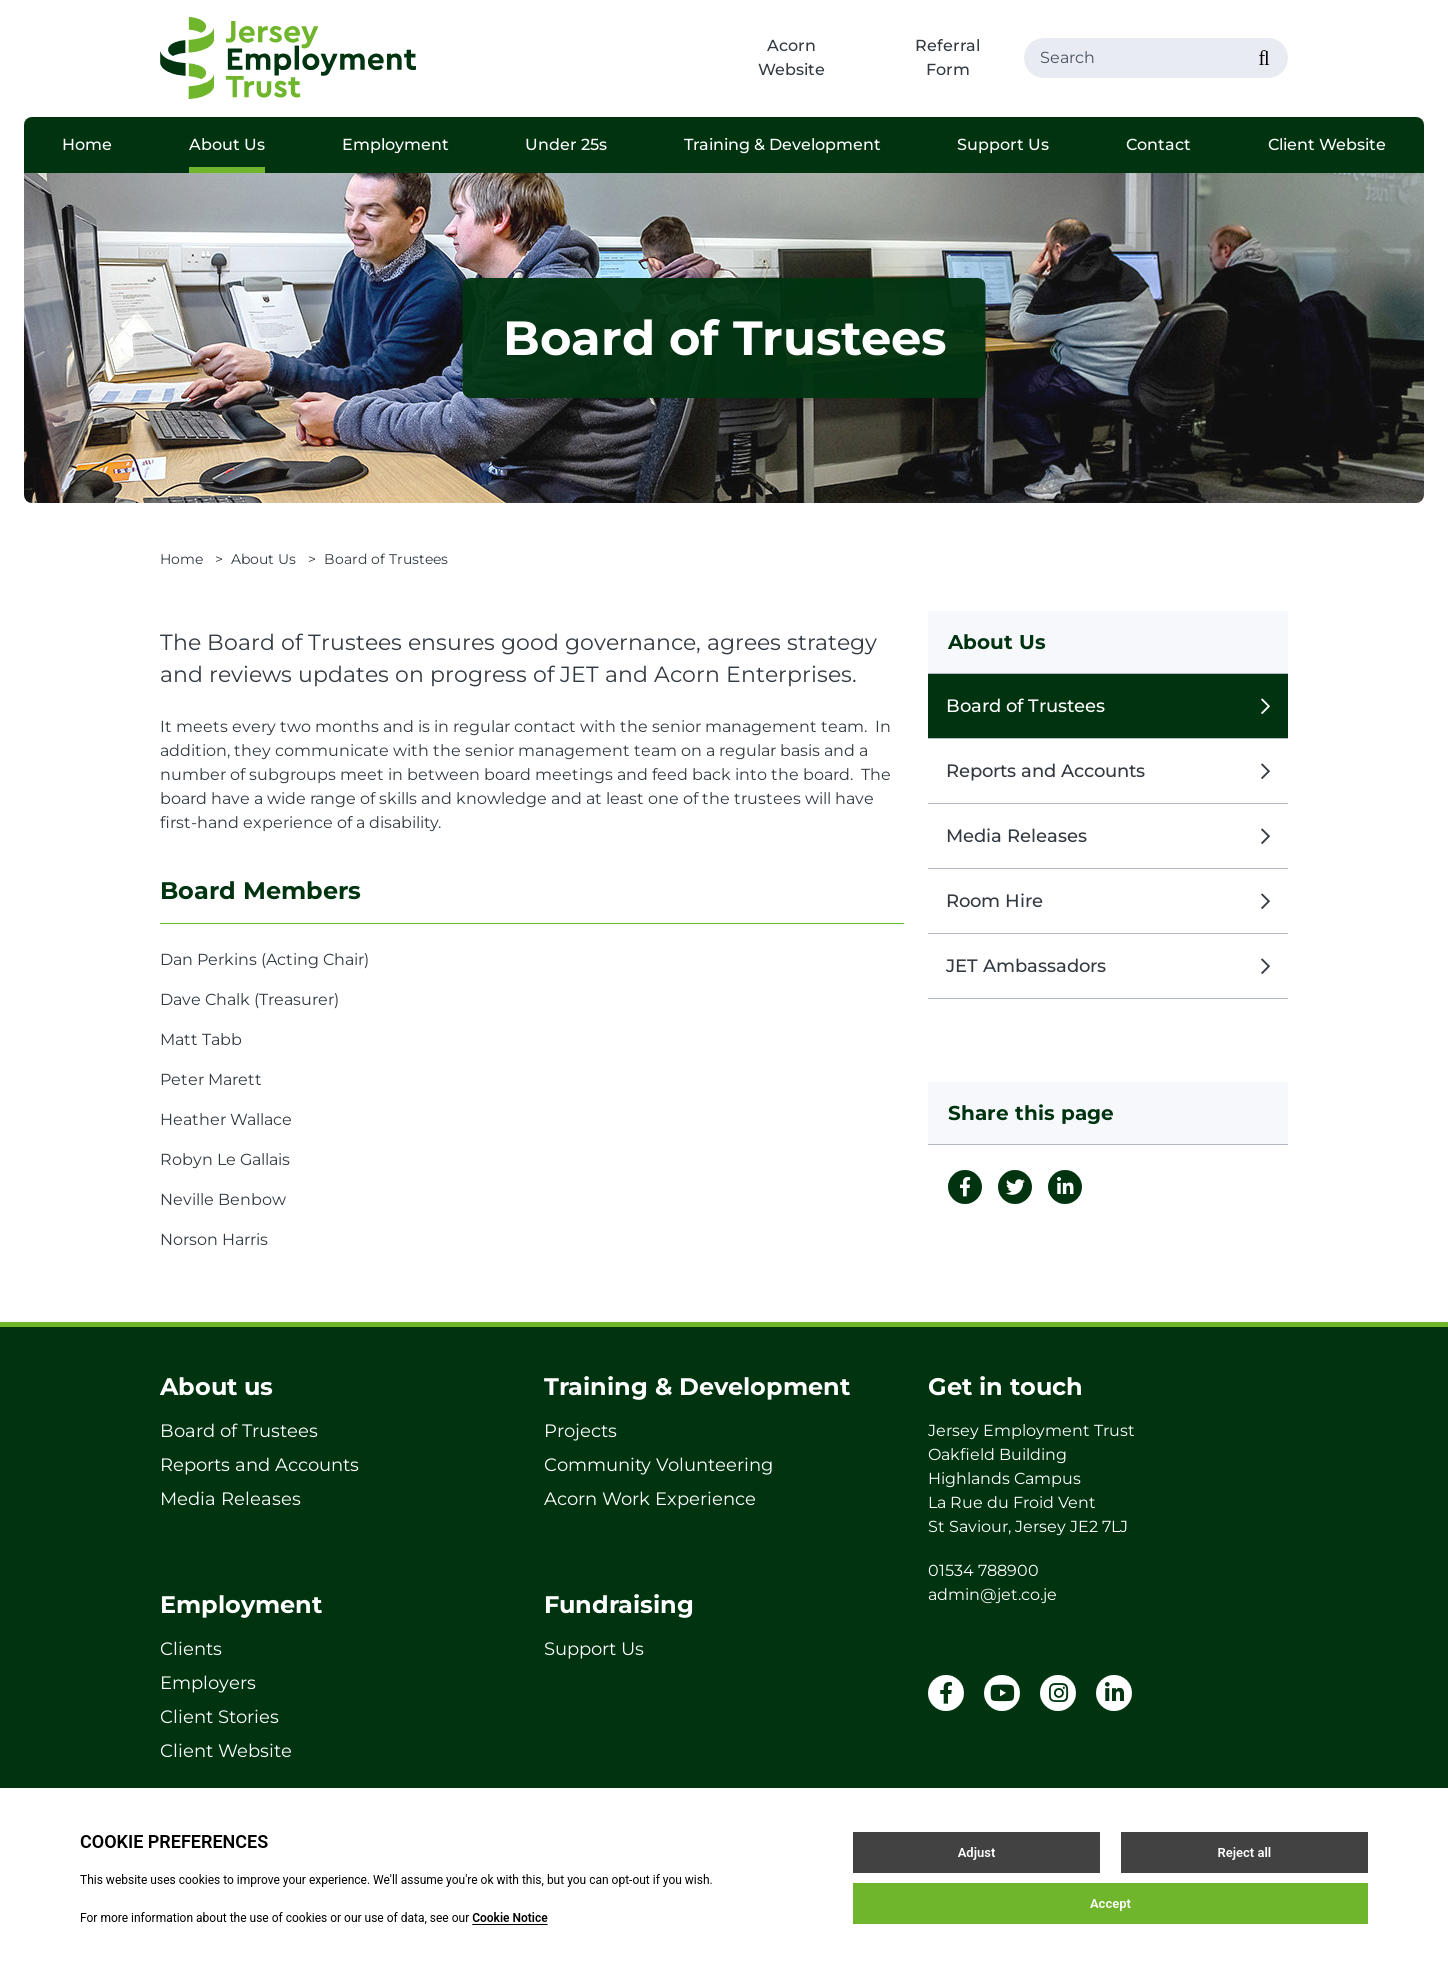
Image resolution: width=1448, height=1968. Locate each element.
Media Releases (1108, 836)
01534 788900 (983, 1570)
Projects (580, 1431)
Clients (191, 1649)
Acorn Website (791, 57)
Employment (395, 144)
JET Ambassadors (1108, 966)
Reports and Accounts (1108, 771)
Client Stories (219, 1717)
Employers (208, 1683)
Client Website (1327, 144)
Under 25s (566, 144)
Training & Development (782, 144)
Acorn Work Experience (650, 1499)
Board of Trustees (1108, 706)
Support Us (1003, 144)
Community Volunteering (658, 1465)
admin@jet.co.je (992, 1594)
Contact (1158, 144)
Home (87, 144)
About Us (227, 144)
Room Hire (1108, 901)
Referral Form (947, 57)
